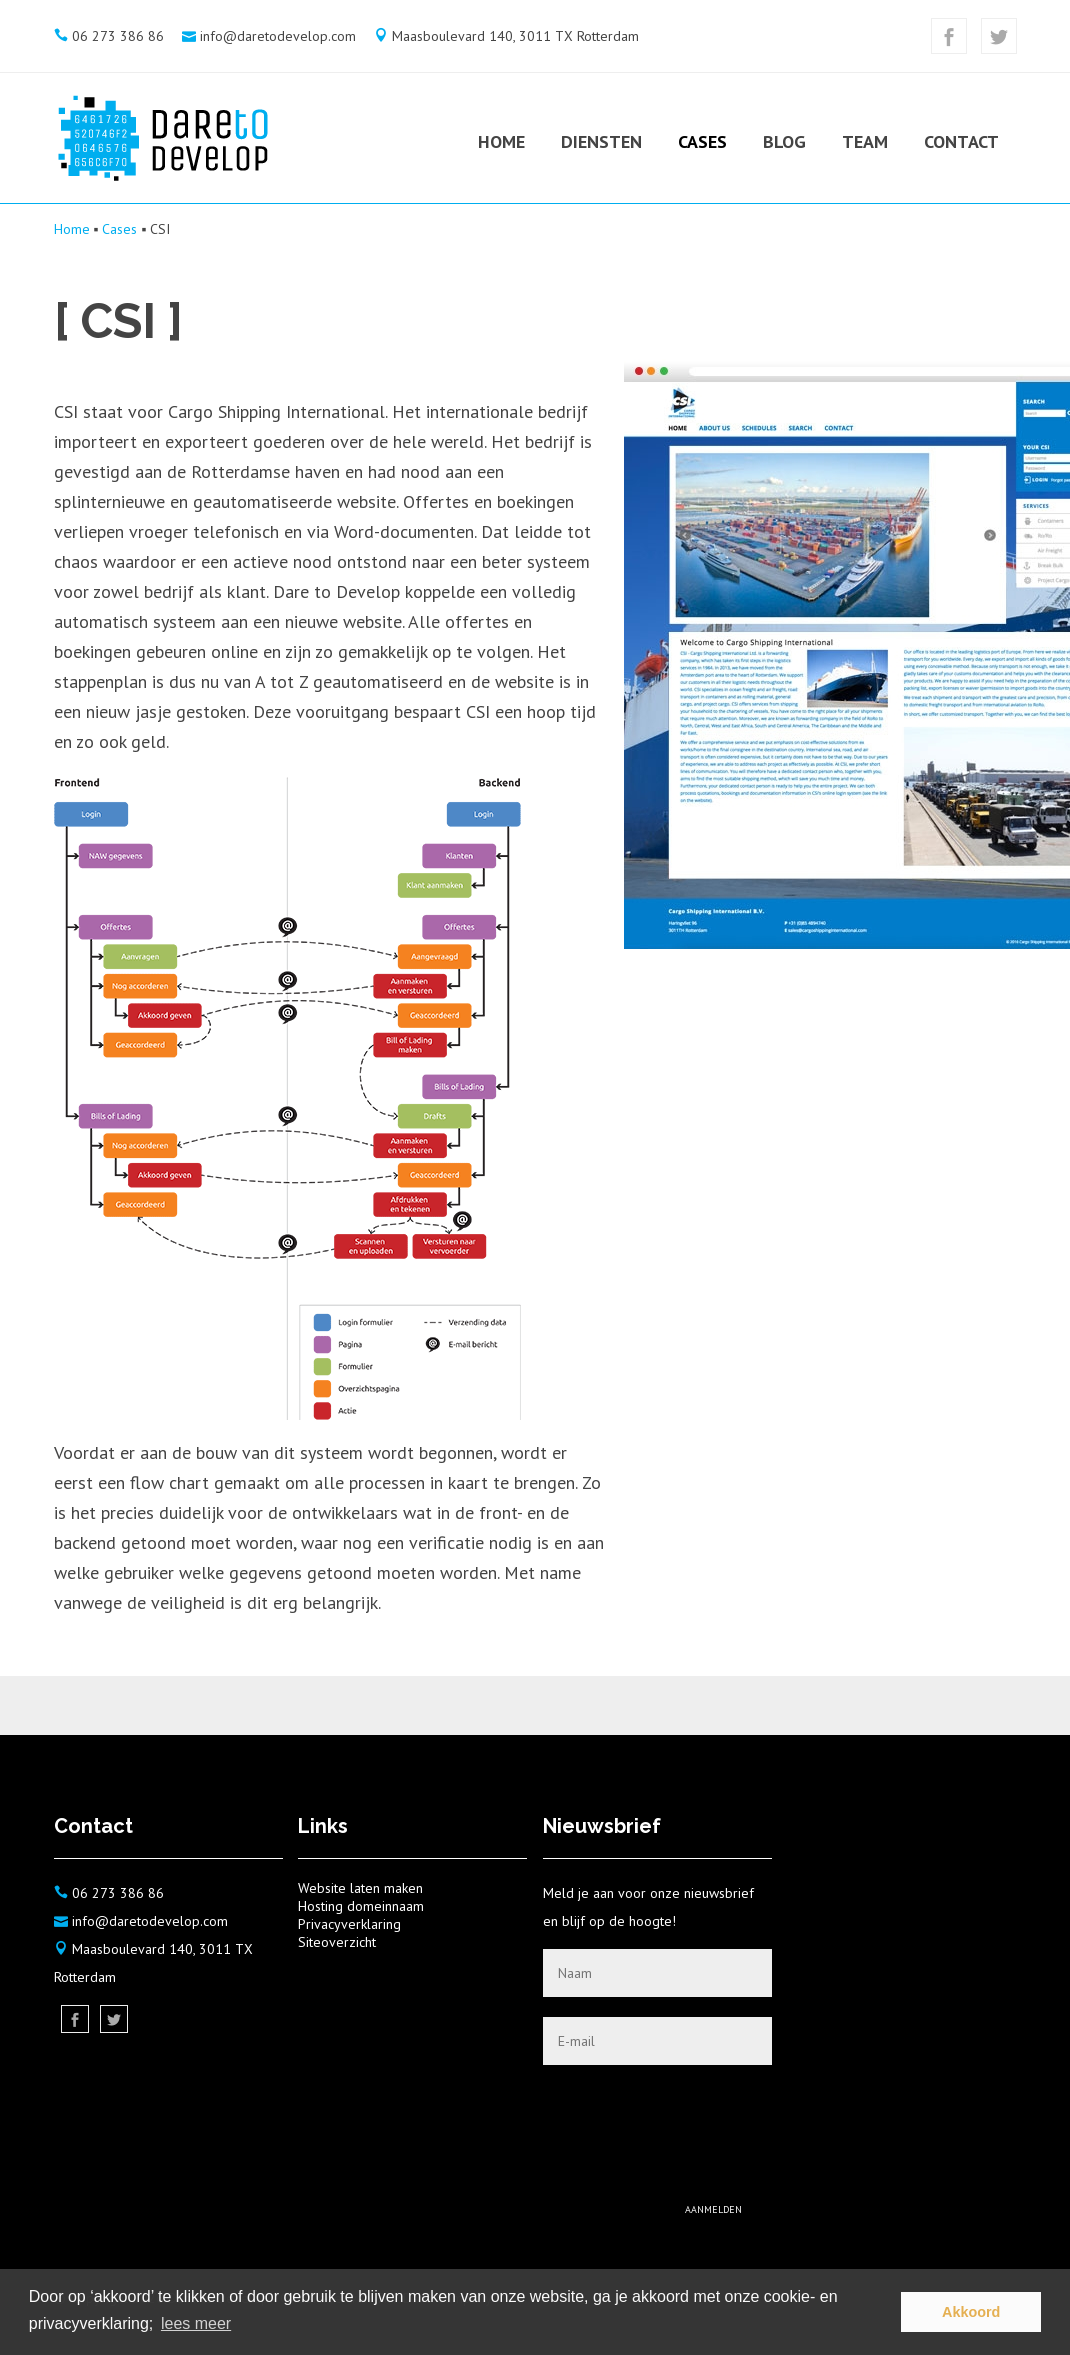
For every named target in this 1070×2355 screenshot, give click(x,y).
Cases (702, 141)
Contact (961, 141)
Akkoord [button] (971, 2312)
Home (501, 141)
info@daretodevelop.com (278, 36)
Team (865, 141)
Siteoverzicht (337, 1942)
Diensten (601, 141)
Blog (784, 141)
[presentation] (620, 2124)
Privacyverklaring (349, 1924)
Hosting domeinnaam (361, 1906)
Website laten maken (360, 1888)
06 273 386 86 (118, 36)
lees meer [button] (196, 2323)
